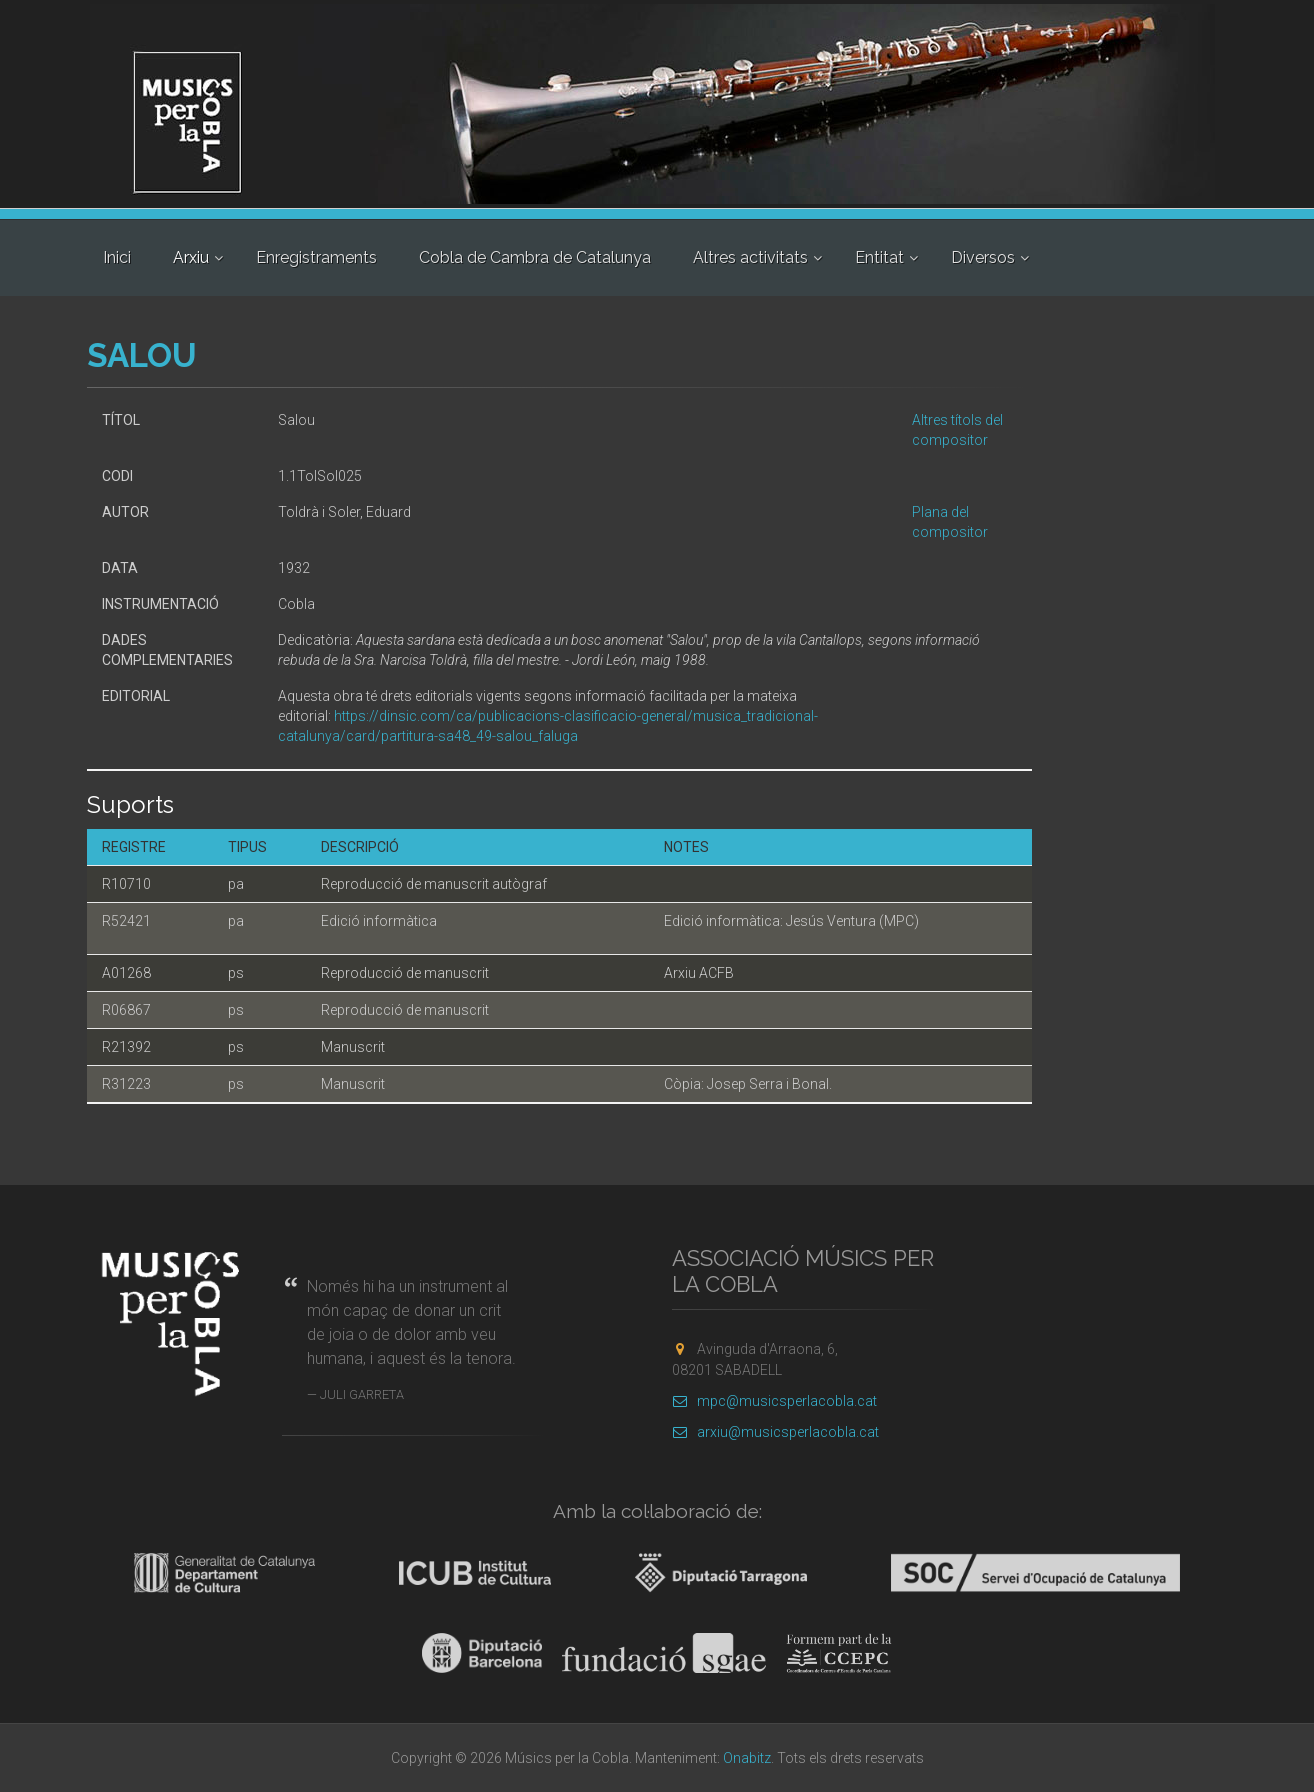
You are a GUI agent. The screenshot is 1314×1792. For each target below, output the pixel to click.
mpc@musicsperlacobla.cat (774, 1401)
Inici (117, 257)
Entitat (879, 257)
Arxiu (191, 257)
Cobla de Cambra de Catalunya (535, 257)
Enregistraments (316, 257)
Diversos (983, 257)
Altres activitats (750, 257)
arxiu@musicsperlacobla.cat (775, 1432)
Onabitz (747, 1758)
